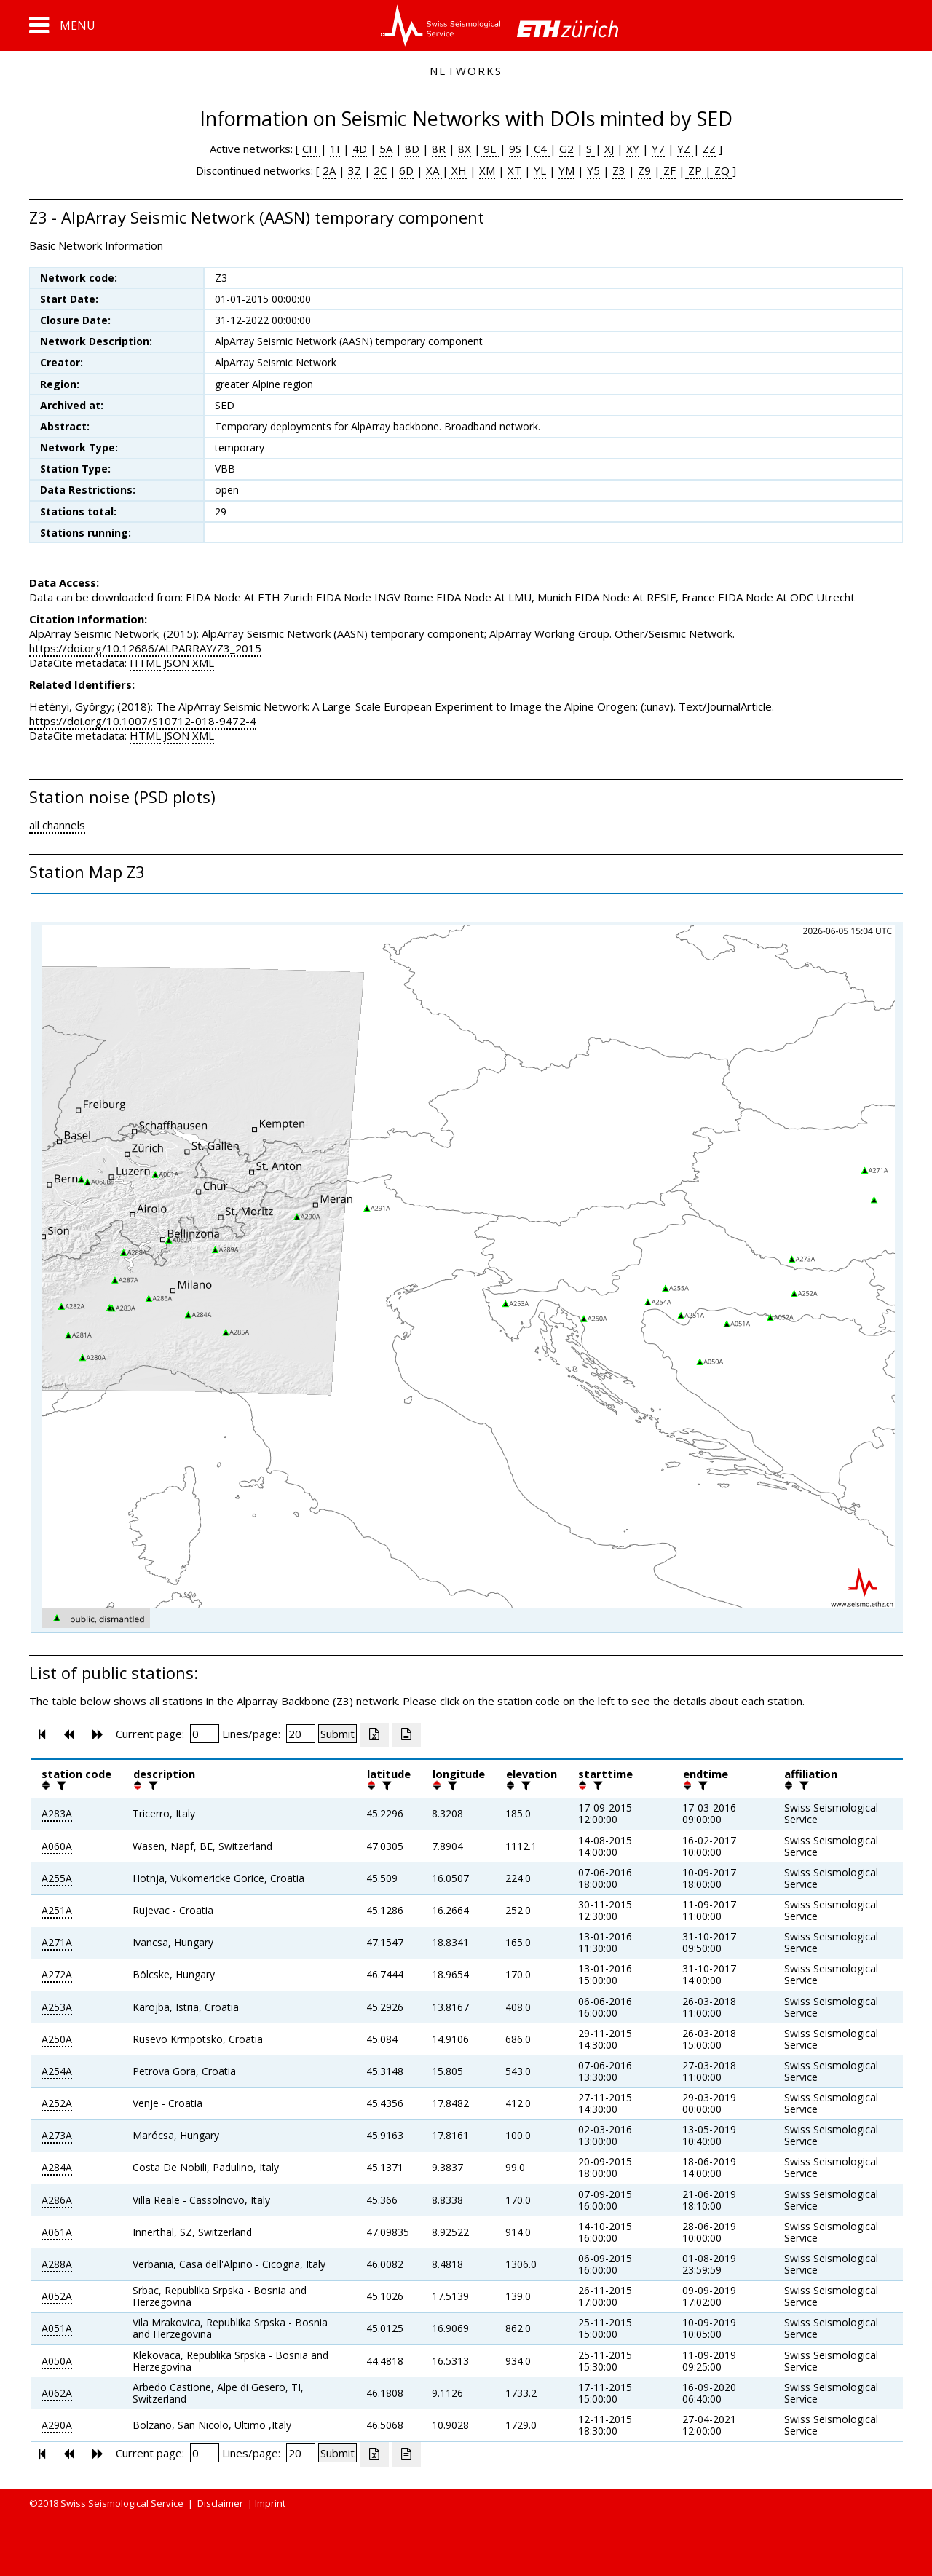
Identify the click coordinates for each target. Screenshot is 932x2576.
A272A (57, 1974)
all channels (57, 825)
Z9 (644, 170)
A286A (57, 2200)
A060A (57, 1846)
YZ (685, 148)
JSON (176, 662)
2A (329, 170)
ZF (668, 170)
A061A (57, 2232)
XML (203, 662)
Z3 (618, 170)
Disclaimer (220, 2503)
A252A (57, 2103)
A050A (57, 2361)
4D (359, 148)
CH (311, 148)
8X (464, 148)
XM (487, 170)
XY (632, 148)
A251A (57, 1910)
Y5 (593, 170)
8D (412, 148)
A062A (57, 2393)
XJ (609, 148)
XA (434, 170)
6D (406, 170)
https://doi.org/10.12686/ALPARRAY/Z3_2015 (145, 648)
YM (566, 170)
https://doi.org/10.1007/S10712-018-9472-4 (142, 721)
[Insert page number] (204, 1733)
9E (490, 148)
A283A (57, 1813)
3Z (354, 170)
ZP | (698, 170)
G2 (566, 148)
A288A (57, 2264)
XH (458, 170)
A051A (57, 2328)
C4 (540, 148)
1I (335, 148)
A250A (57, 2039)
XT (514, 170)
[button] (62, 25)
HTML (145, 662)
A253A (57, 2007)
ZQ (720, 170)
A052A (57, 2296)
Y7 (658, 148)
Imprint (270, 2503)
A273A (57, 2135)
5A (385, 148)
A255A (57, 1878)
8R (439, 148)
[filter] (59, 1785)
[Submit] (337, 1733)
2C (380, 170)
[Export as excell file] (374, 1735)
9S (515, 148)
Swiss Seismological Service (121, 2503)
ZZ (709, 148)
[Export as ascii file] (406, 1735)
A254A (57, 2071)
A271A (57, 1942)
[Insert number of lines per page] (300, 1733)
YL (540, 170)
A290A (57, 2425)
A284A (57, 2167)
